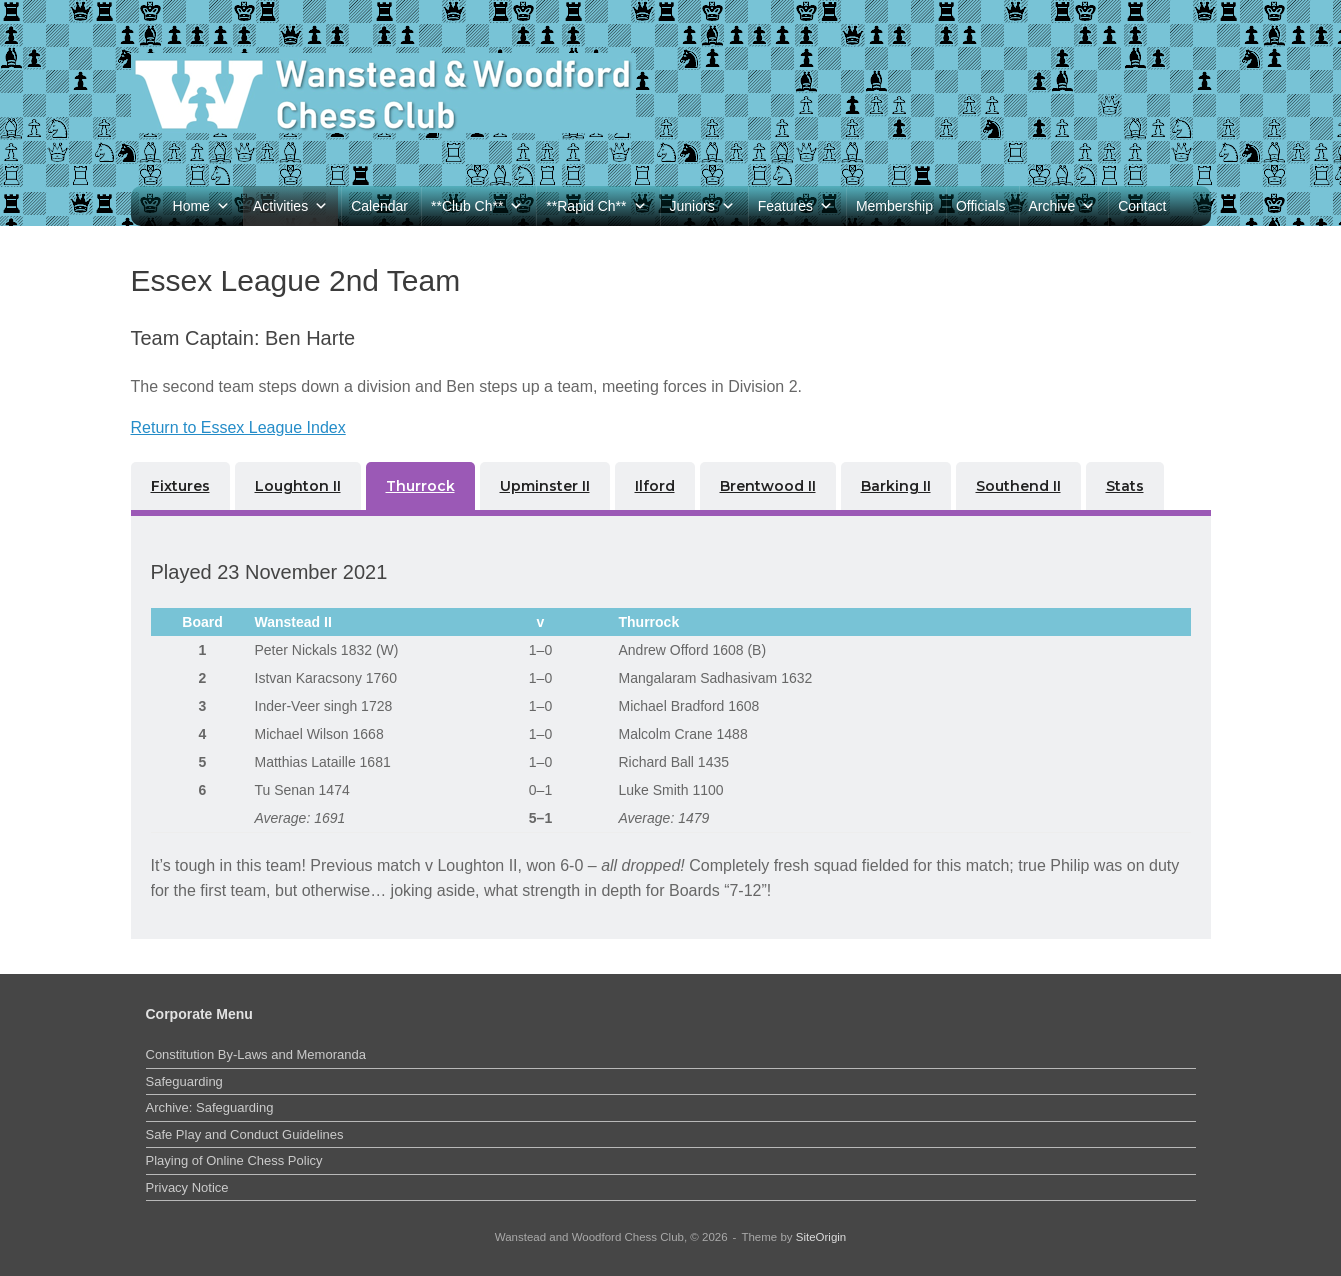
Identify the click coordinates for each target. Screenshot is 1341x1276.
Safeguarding (184, 1081)
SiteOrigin (821, 1237)
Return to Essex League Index (238, 427)
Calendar (379, 206)
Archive (1062, 206)
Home (201, 206)
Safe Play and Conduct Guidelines (245, 1134)
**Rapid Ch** (596, 206)
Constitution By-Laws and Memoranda (256, 1054)
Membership (894, 206)
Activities (290, 206)
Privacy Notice (187, 1187)
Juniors (702, 206)
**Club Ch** (477, 206)
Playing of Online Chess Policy (234, 1160)
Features (795, 206)
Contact (1142, 206)
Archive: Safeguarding (210, 1107)
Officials (981, 206)
